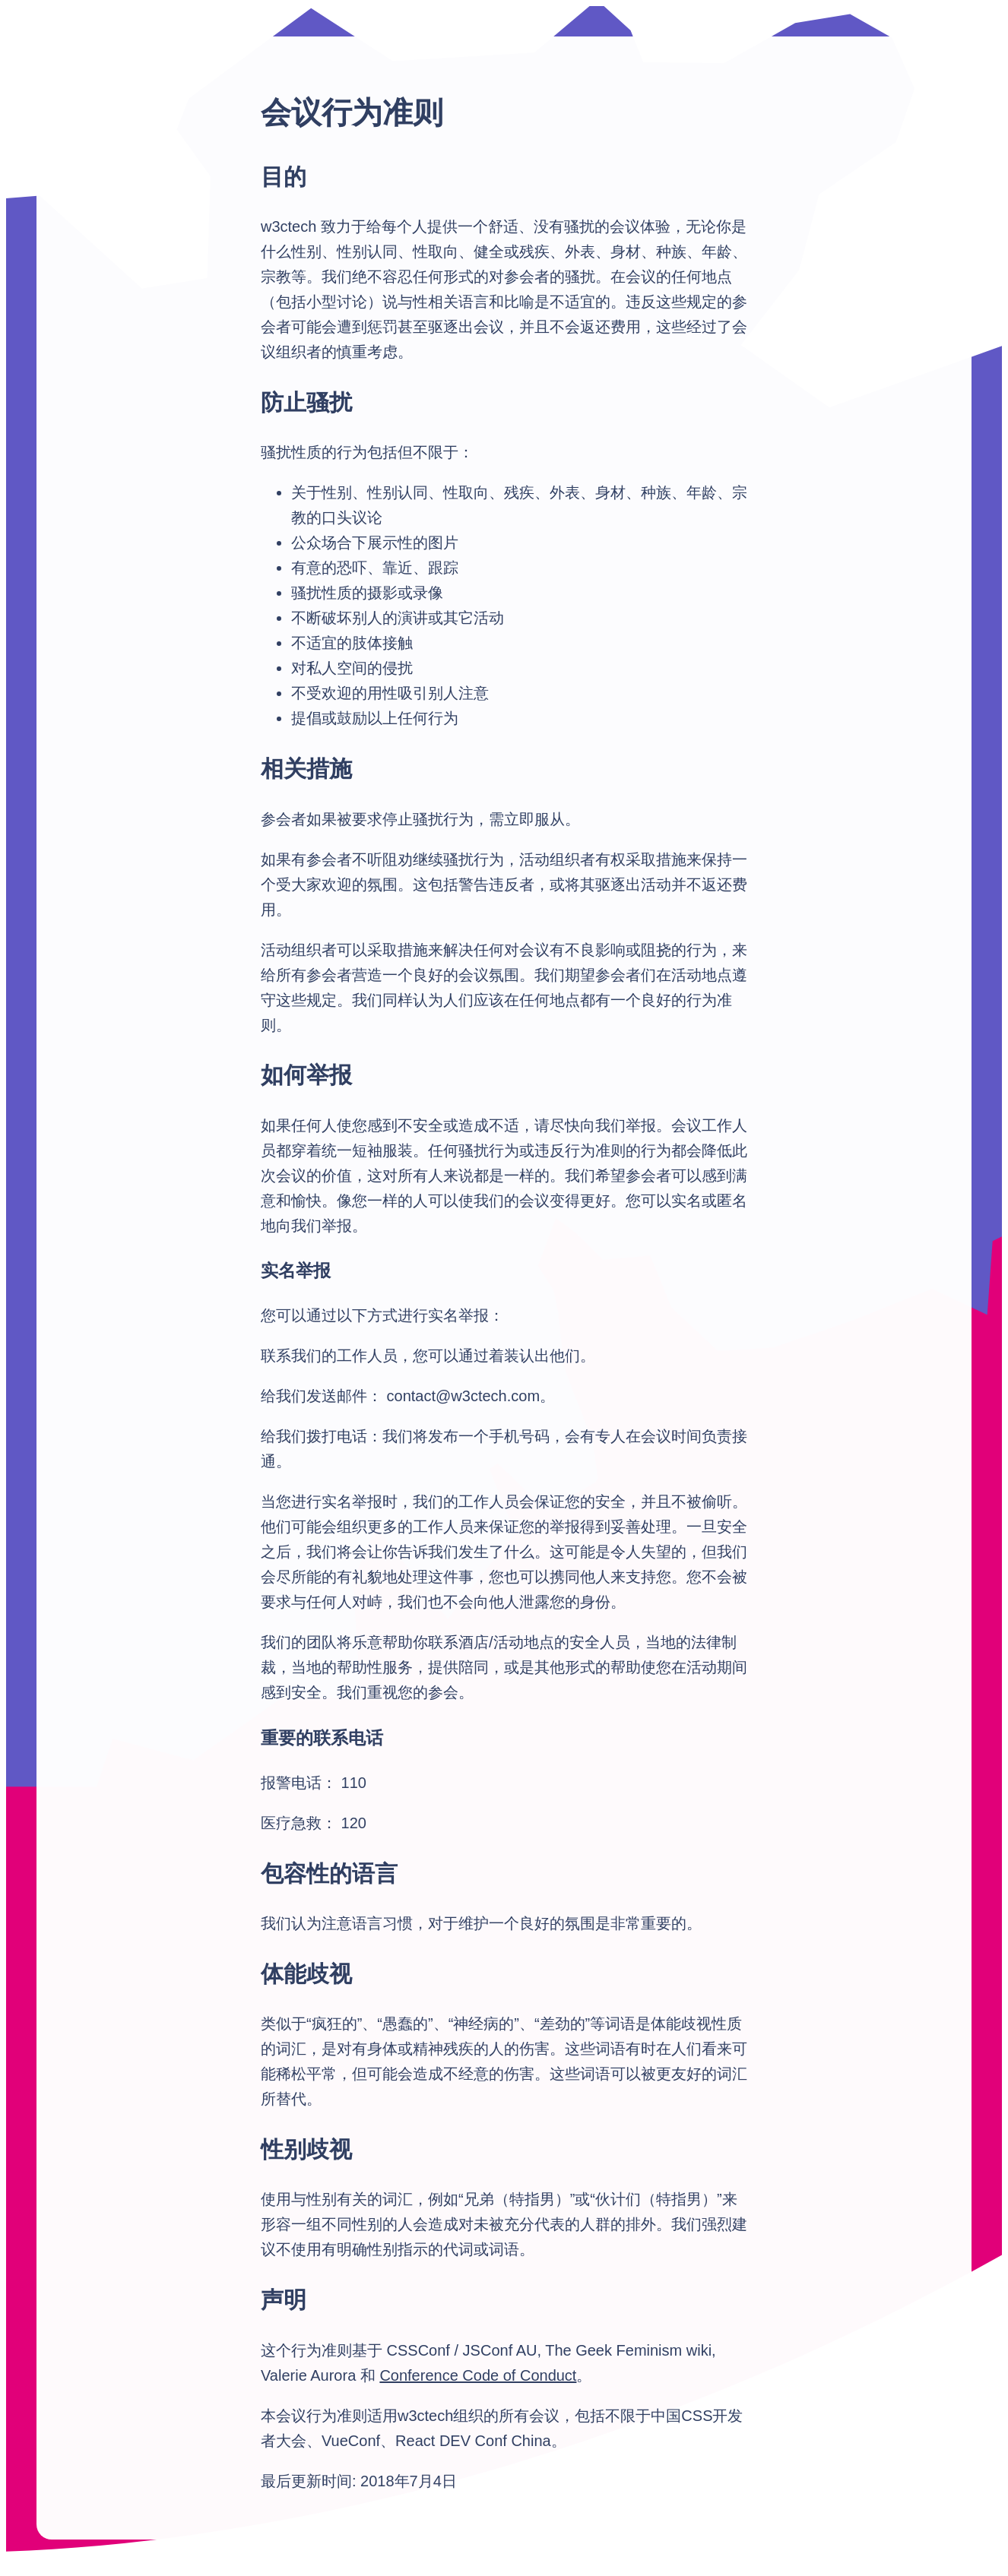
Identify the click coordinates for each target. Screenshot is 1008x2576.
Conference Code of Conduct (477, 2375)
